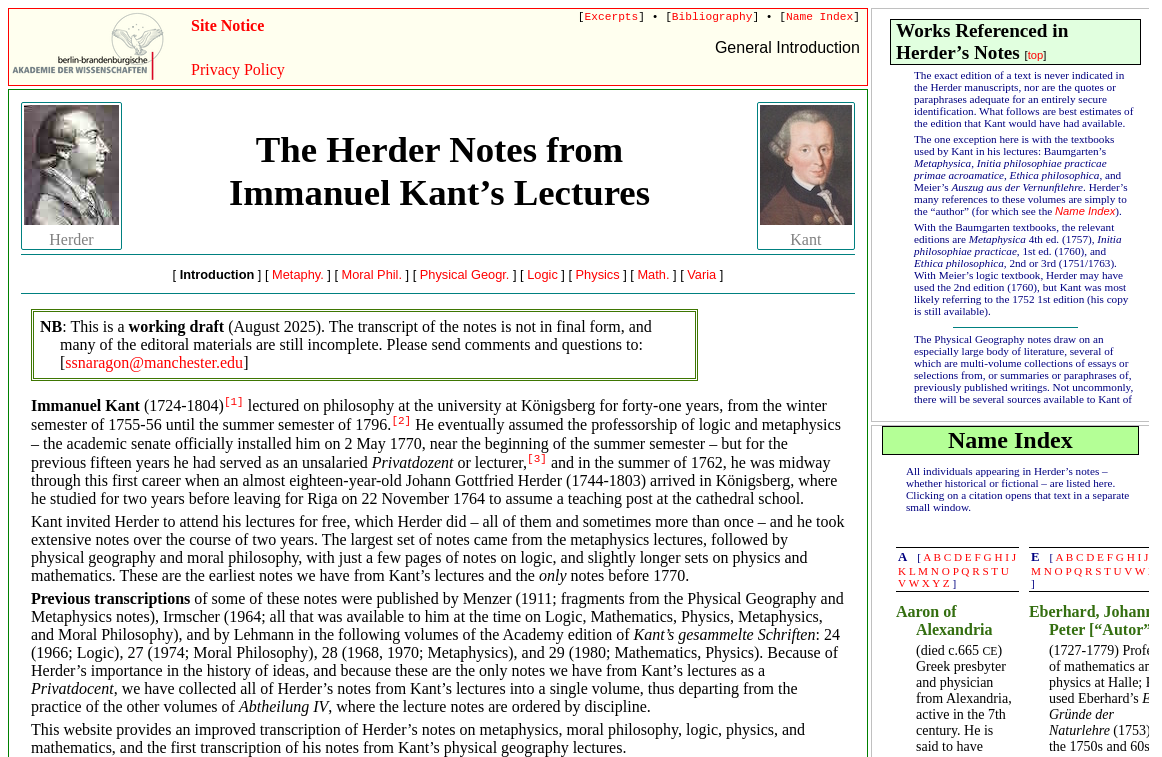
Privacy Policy (238, 69)
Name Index (819, 17)
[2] (401, 421)
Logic (542, 274)
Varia (701, 274)
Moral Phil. (372, 274)
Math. (653, 274)
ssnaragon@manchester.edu (154, 362)
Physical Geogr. (465, 274)
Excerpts (612, 17)
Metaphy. (298, 274)
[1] (234, 402)
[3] (537, 459)
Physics (598, 274)
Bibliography (712, 17)
